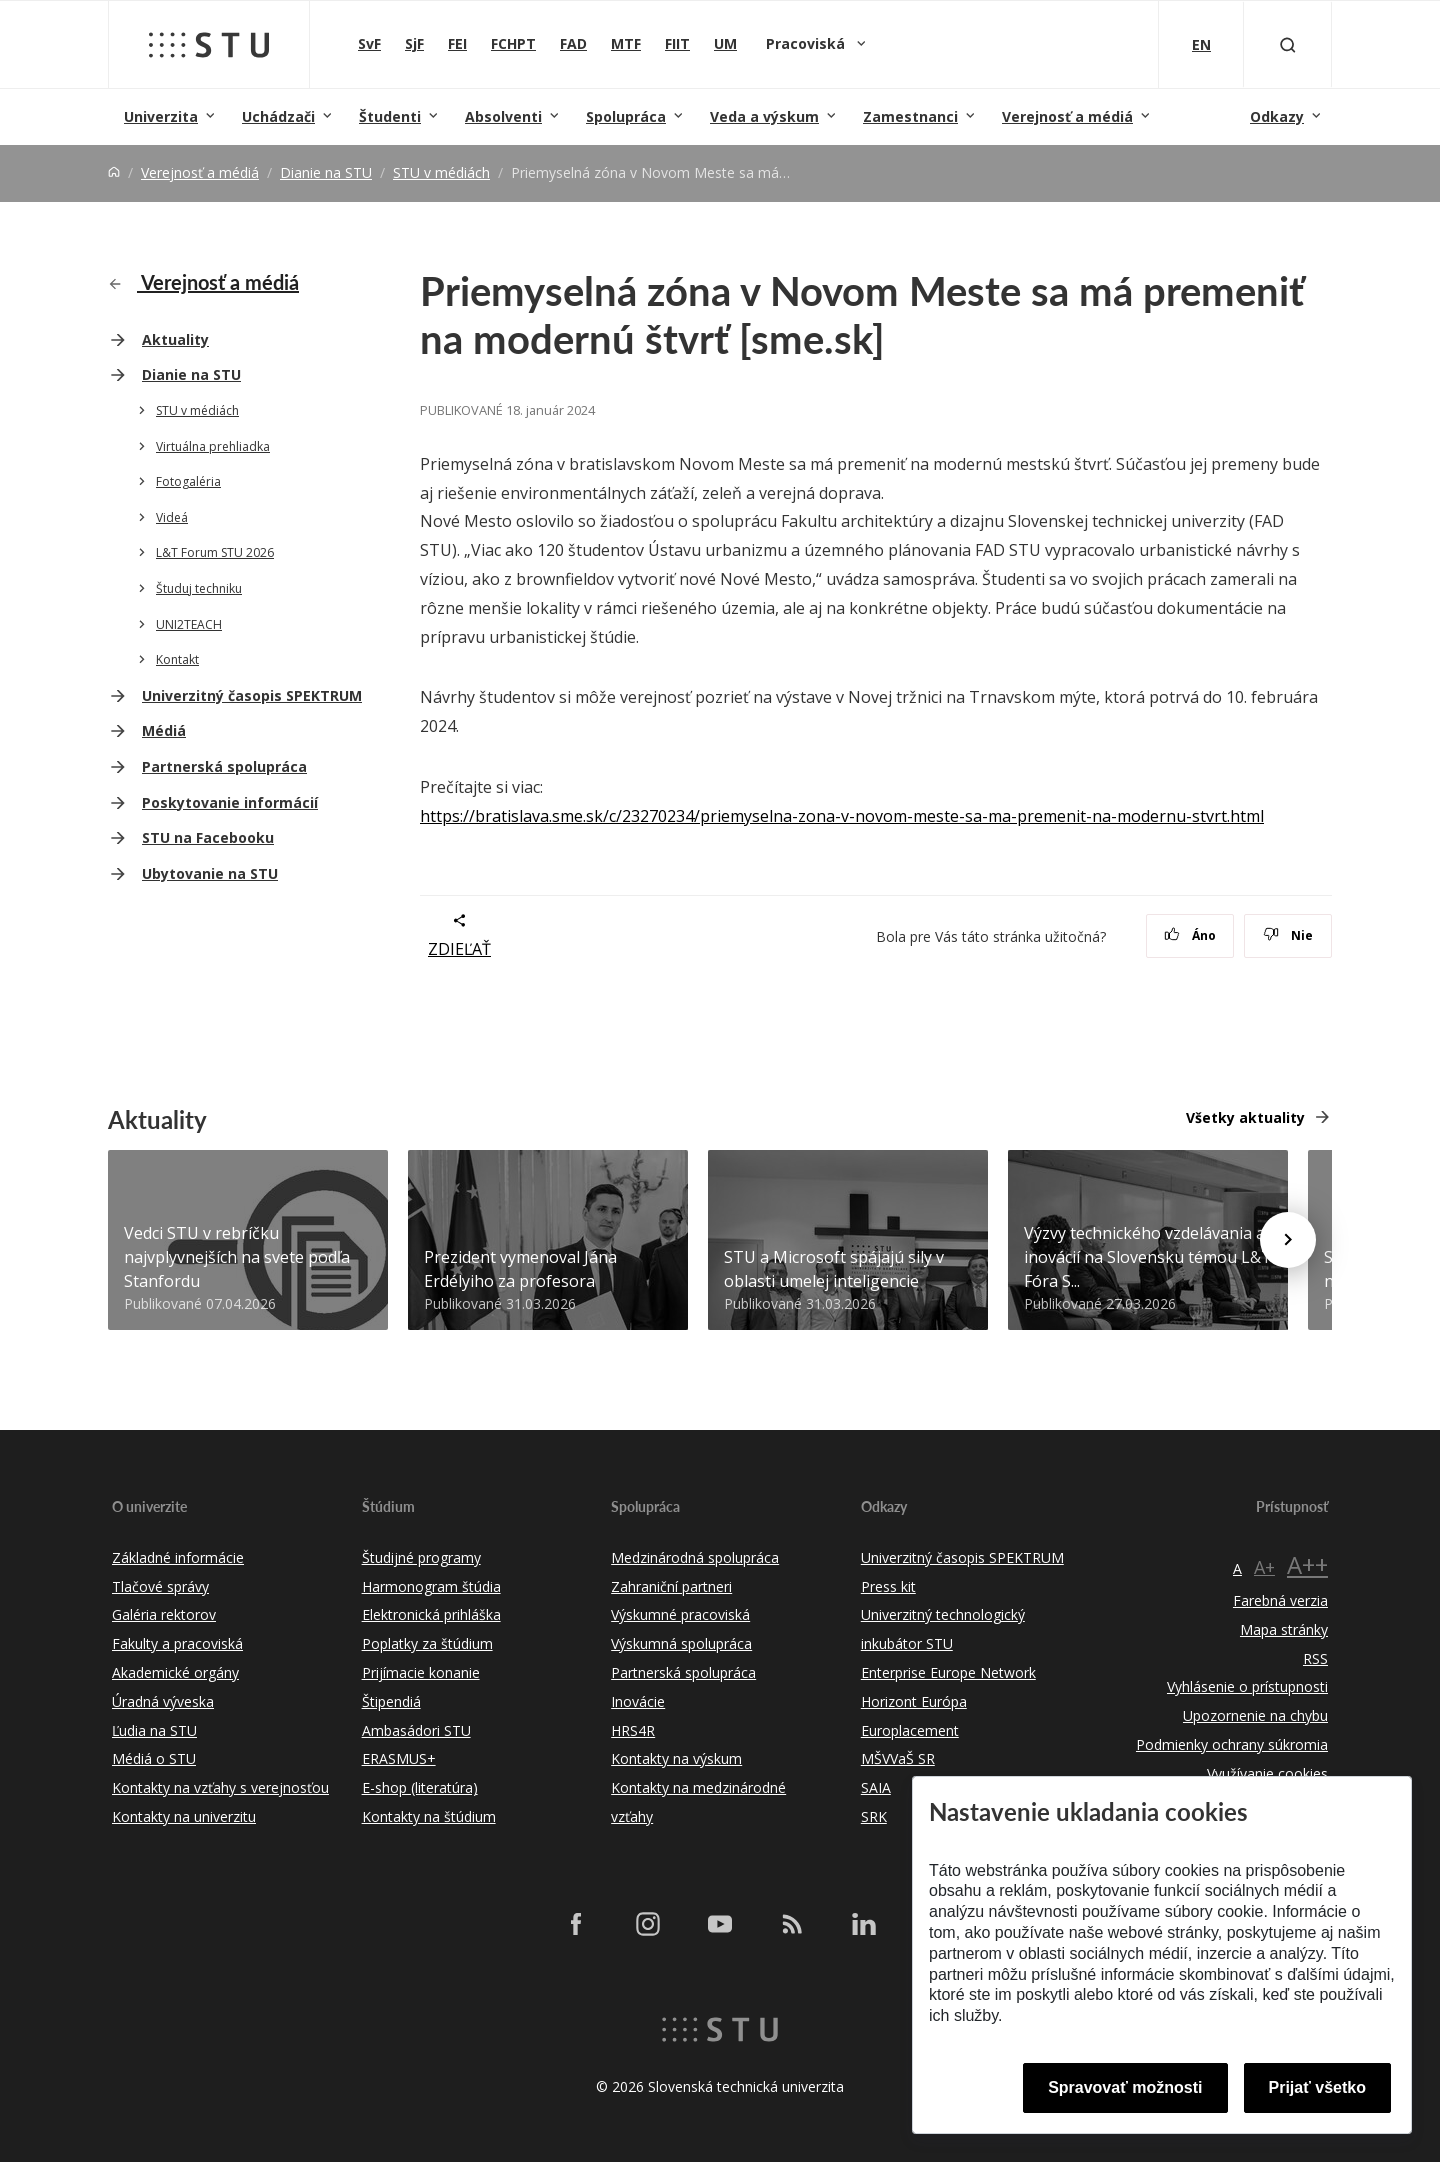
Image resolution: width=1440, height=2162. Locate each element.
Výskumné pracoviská (680, 1614)
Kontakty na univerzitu (184, 1816)
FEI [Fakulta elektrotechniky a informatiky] (457, 43)
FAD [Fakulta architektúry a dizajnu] (573, 43)
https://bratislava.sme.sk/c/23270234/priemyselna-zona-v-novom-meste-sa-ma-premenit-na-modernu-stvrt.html (842, 816)
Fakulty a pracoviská (177, 1643)
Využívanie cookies (1267, 1773)
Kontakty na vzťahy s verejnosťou (220, 1787)
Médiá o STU (154, 1758)
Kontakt (177, 659)
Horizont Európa (914, 1701)
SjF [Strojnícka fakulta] (414, 43)
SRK (874, 1816)
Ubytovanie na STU (210, 873)
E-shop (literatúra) (420, 1787)
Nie (1288, 935)
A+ (1264, 1567)
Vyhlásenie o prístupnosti (1247, 1686)
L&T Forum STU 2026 (215, 552)
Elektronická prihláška (431, 1614)
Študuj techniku (199, 588)
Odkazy (1277, 116)
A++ (1307, 1564)
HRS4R (633, 1730)
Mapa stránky (1284, 1629)
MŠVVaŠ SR (898, 1758)
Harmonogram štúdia (431, 1586)
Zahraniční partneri (671, 1586)
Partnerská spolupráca (224, 766)
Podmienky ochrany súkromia (1232, 1744)
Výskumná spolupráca (681, 1643)
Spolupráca (626, 116)
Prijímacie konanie (421, 1672)
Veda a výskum (764, 116)
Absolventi (503, 116)
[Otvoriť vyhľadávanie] (1288, 44)
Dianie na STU (326, 172)
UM (725, 43)
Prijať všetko (1318, 2087)
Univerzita (161, 116)
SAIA (876, 1787)
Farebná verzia (1280, 1600)
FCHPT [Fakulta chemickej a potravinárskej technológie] (513, 43)
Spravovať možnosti (1125, 2087)
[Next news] (1288, 1240)
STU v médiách (441, 172)
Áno (1190, 935)
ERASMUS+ (399, 1758)
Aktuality (175, 339)
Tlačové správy (160, 1586)
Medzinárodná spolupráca (695, 1557)
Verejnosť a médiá (1067, 116)
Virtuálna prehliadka (213, 446)
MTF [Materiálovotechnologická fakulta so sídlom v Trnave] (626, 43)
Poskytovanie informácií (230, 802)
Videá (172, 517)
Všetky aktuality (1245, 1117)
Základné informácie (178, 1557)
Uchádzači (278, 116)
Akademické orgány (175, 1672)
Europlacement (910, 1730)
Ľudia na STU (154, 1730)
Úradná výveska (163, 1701)
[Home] (114, 172)
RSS (1315, 1658)
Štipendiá (391, 1701)
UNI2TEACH (189, 624)
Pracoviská (807, 43)
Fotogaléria (188, 481)
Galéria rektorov (164, 1614)
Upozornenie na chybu (1255, 1715)
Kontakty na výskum (676, 1758)
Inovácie (638, 1701)
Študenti (390, 116)
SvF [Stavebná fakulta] (369, 43)
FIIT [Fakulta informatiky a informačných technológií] (677, 43)
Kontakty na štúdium (429, 1816)
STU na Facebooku (208, 837)
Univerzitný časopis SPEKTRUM (252, 695)
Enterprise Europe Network (948, 1672)
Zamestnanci (910, 116)
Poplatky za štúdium (427, 1643)
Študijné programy (421, 1557)
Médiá (164, 730)
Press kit (888, 1586)
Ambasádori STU (416, 1730)
